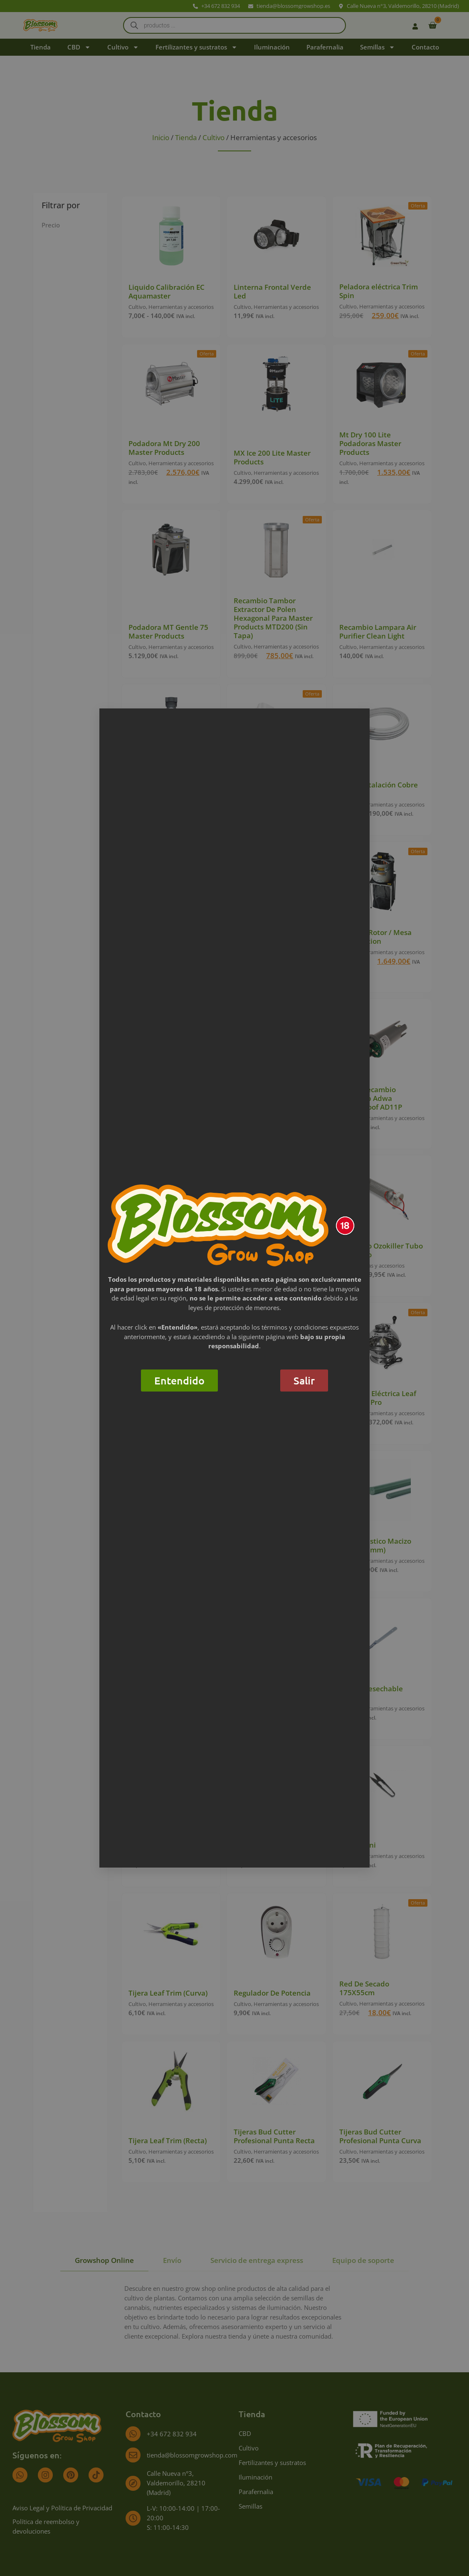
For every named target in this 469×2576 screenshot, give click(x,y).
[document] (234, 1288)
